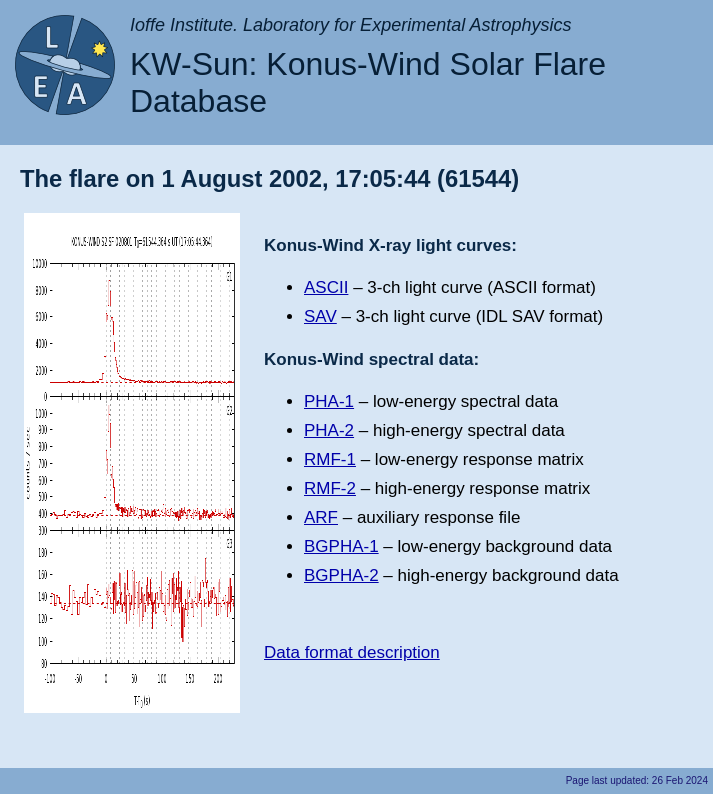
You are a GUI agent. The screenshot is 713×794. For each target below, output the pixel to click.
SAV (320, 316)
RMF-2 (330, 488)
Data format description (352, 652)
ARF (321, 517)
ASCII (326, 287)
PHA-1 (329, 401)
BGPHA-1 (341, 546)
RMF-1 (330, 459)
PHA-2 (329, 430)
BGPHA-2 (341, 575)
